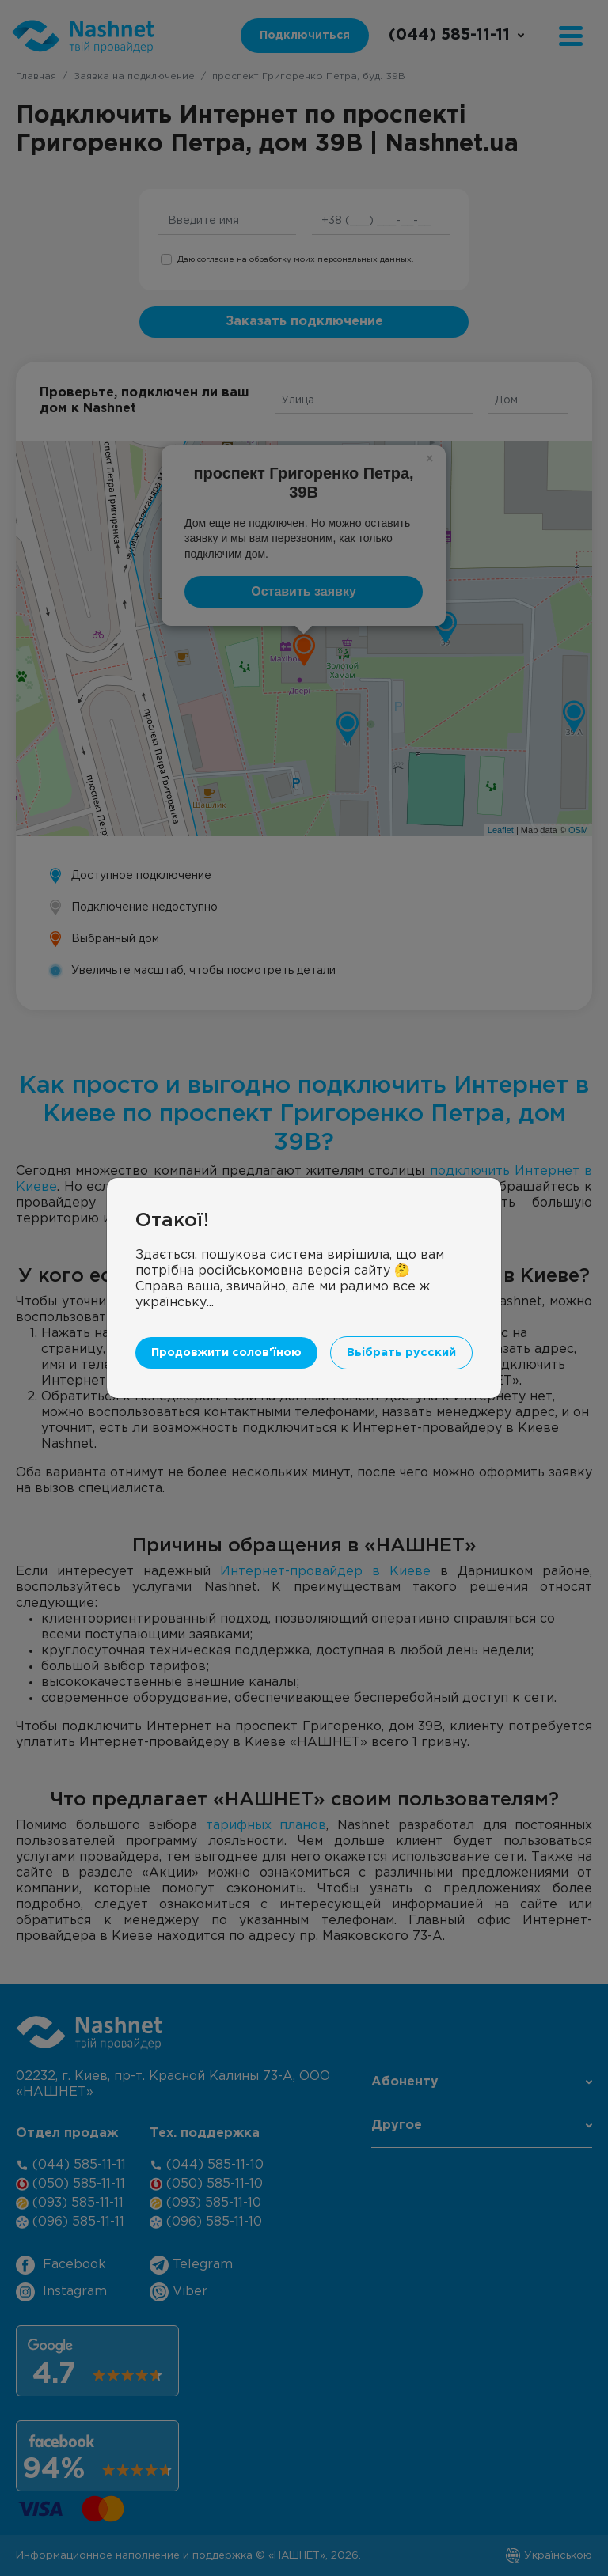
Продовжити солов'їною (226, 1352)
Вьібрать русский (401, 1352)
